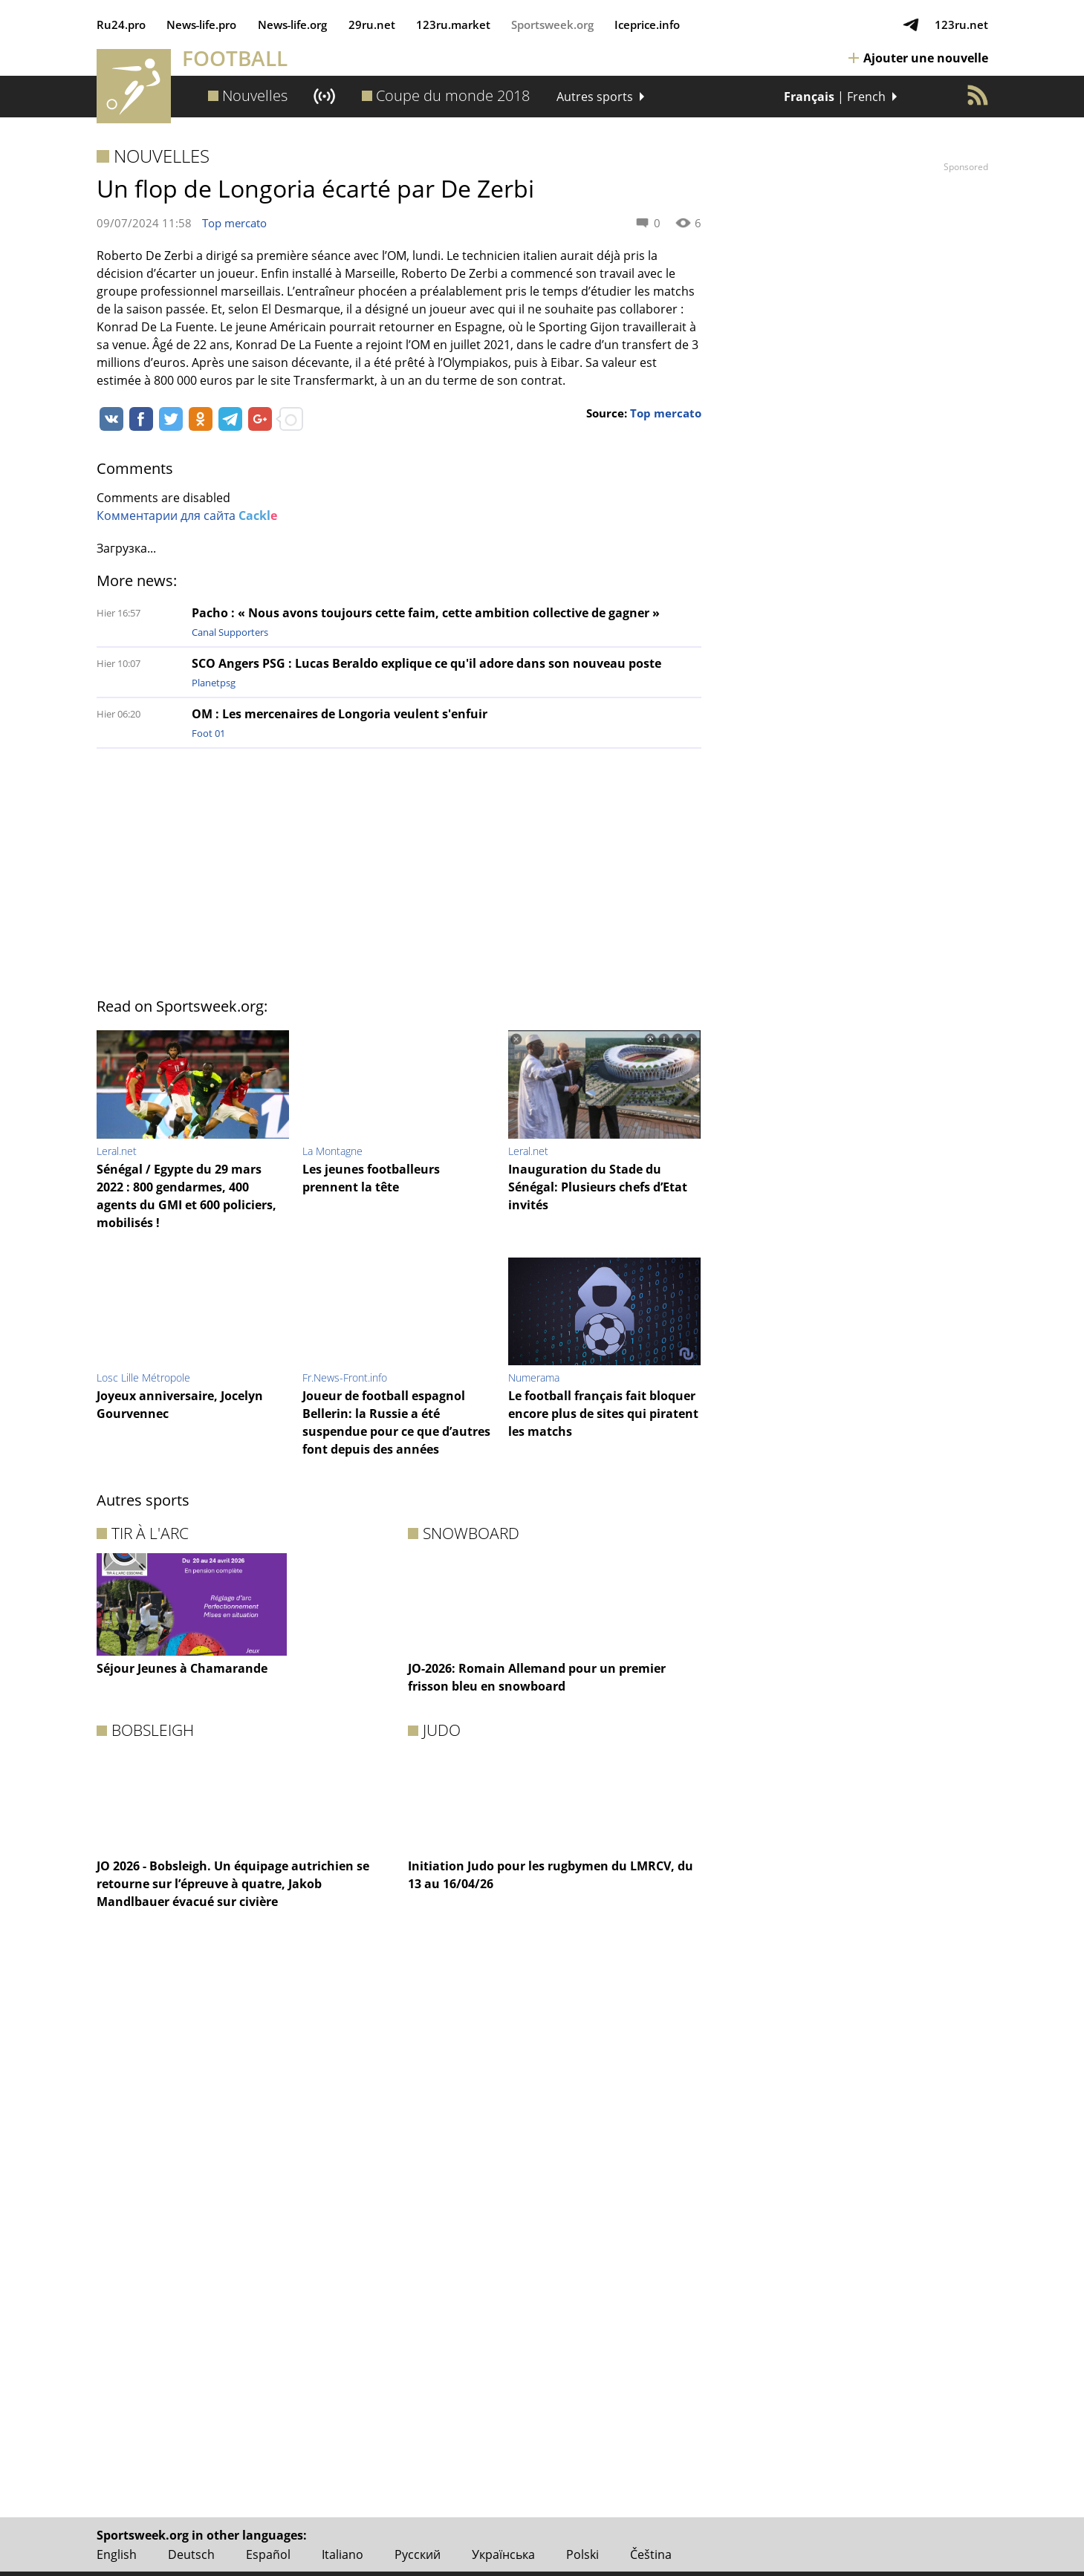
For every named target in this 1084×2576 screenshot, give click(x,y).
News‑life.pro (201, 24)
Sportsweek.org (552, 24)
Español (268, 2554)
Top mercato (234, 222)
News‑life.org (293, 24)
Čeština (651, 2554)
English (117, 2554)
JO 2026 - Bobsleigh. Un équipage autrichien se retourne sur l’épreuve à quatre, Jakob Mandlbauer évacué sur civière (233, 1884)
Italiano (342, 2554)
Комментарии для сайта (187, 515)
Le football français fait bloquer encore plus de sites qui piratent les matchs (603, 1414)
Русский (418, 2554)
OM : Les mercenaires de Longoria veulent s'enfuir (339, 714)
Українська (503, 2554)
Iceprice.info (647, 24)
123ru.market (453, 24)
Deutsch (191, 2554)
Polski (582, 2554)
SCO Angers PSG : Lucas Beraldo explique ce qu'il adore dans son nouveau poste (426, 663)
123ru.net (961, 24)
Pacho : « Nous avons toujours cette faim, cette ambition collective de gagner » (426, 613)
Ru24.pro (121, 24)
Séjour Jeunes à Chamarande (182, 1668)
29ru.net (371, 24)
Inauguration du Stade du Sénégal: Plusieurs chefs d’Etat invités (597, 1187)
